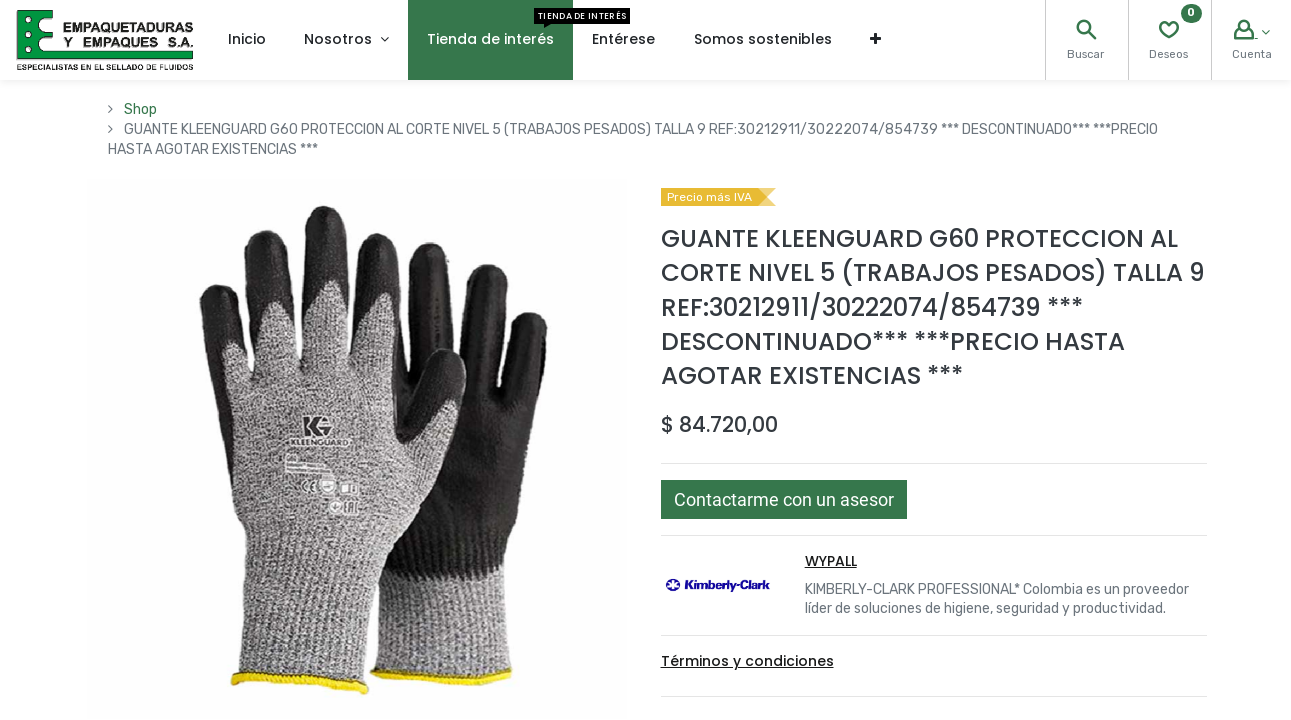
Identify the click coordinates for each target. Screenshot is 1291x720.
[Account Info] (1252, 32)
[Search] (1086, 32)
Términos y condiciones (747, 661)
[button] (875, 40)
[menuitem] (247, 40)
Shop (140, 109)
